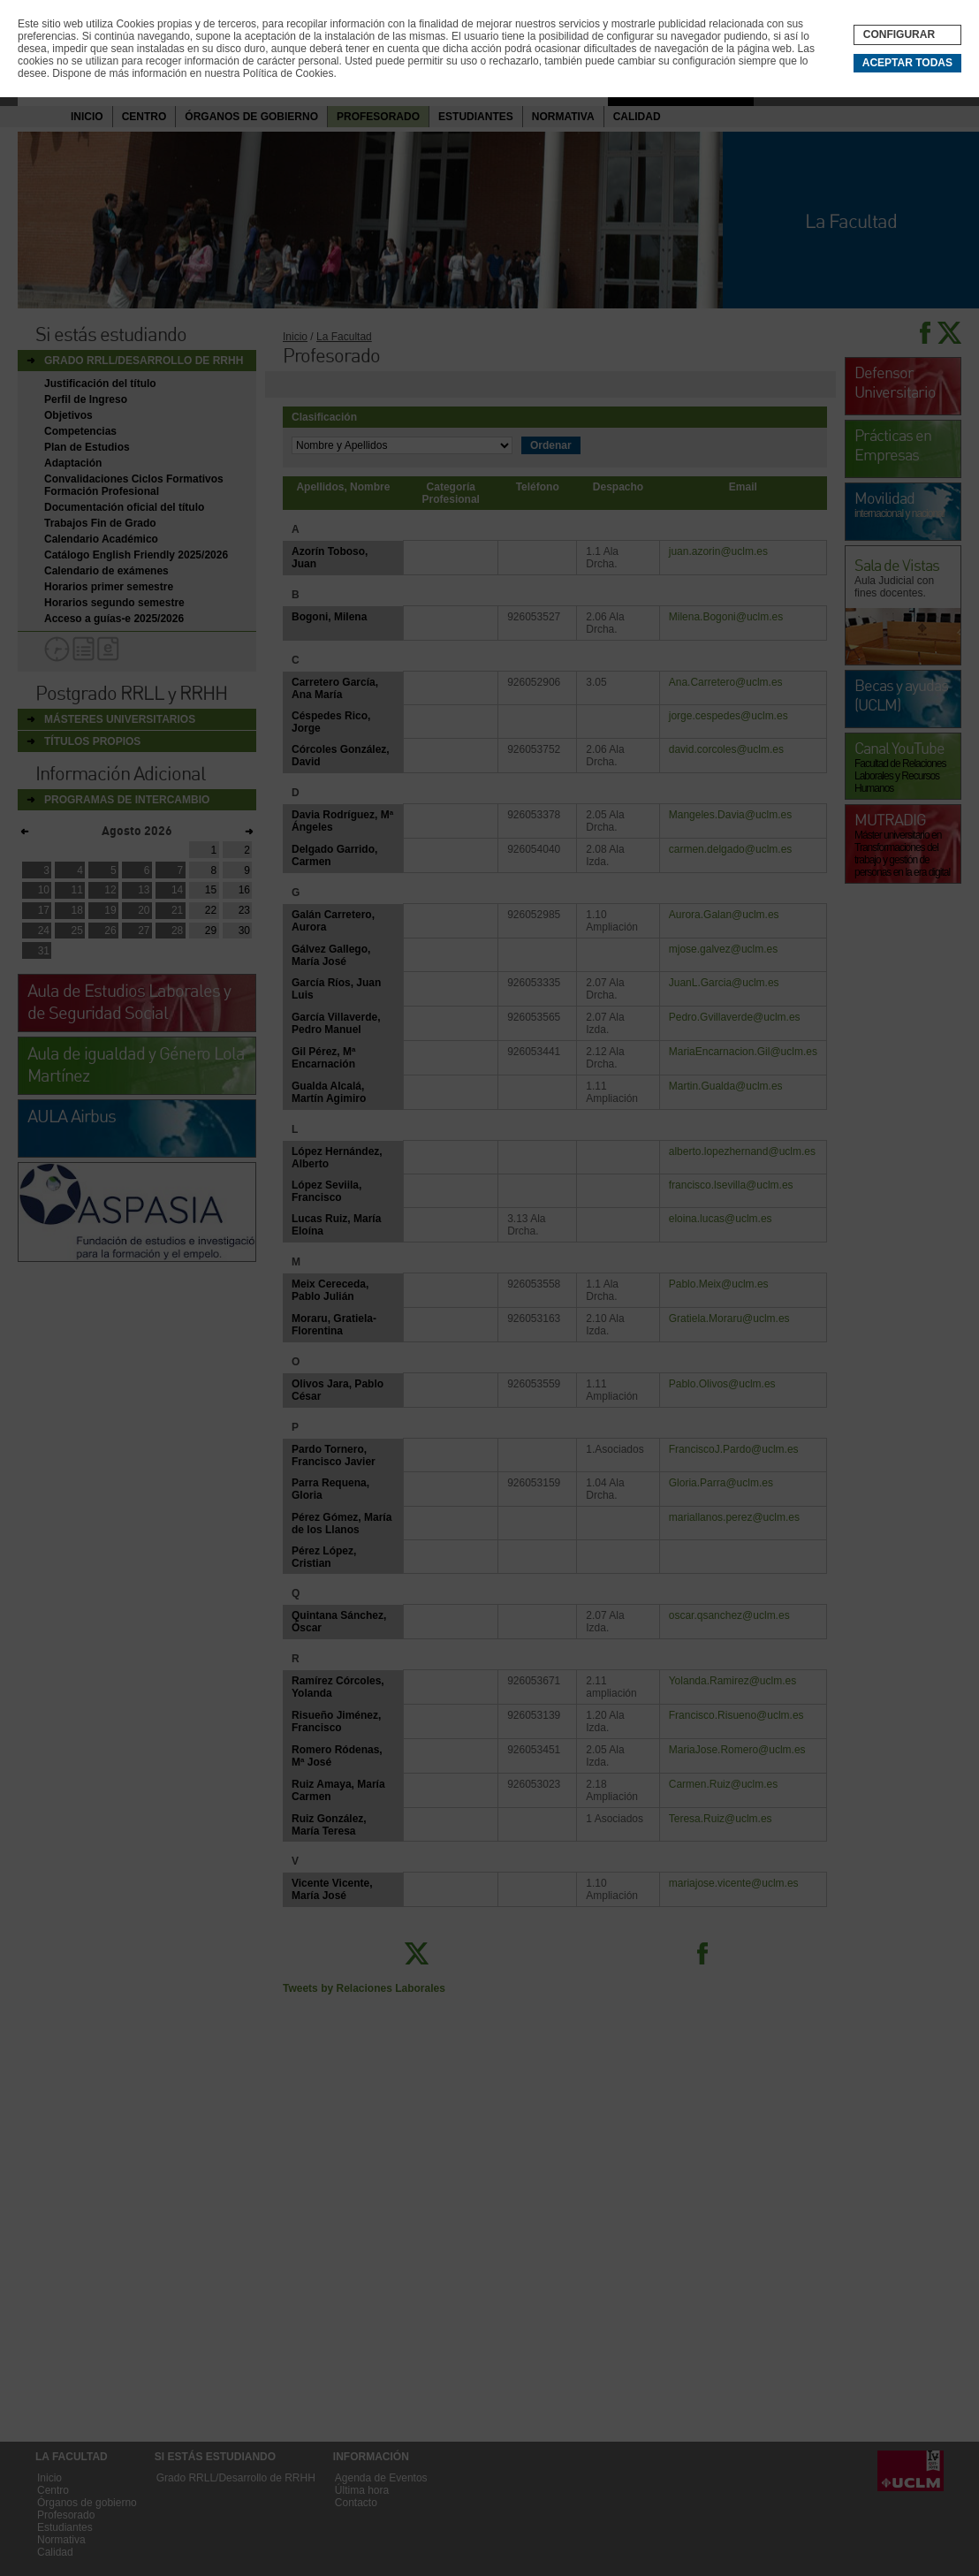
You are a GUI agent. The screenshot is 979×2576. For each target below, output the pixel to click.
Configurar (899, 34)
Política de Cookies (288, 73)
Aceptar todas (907, 63)
